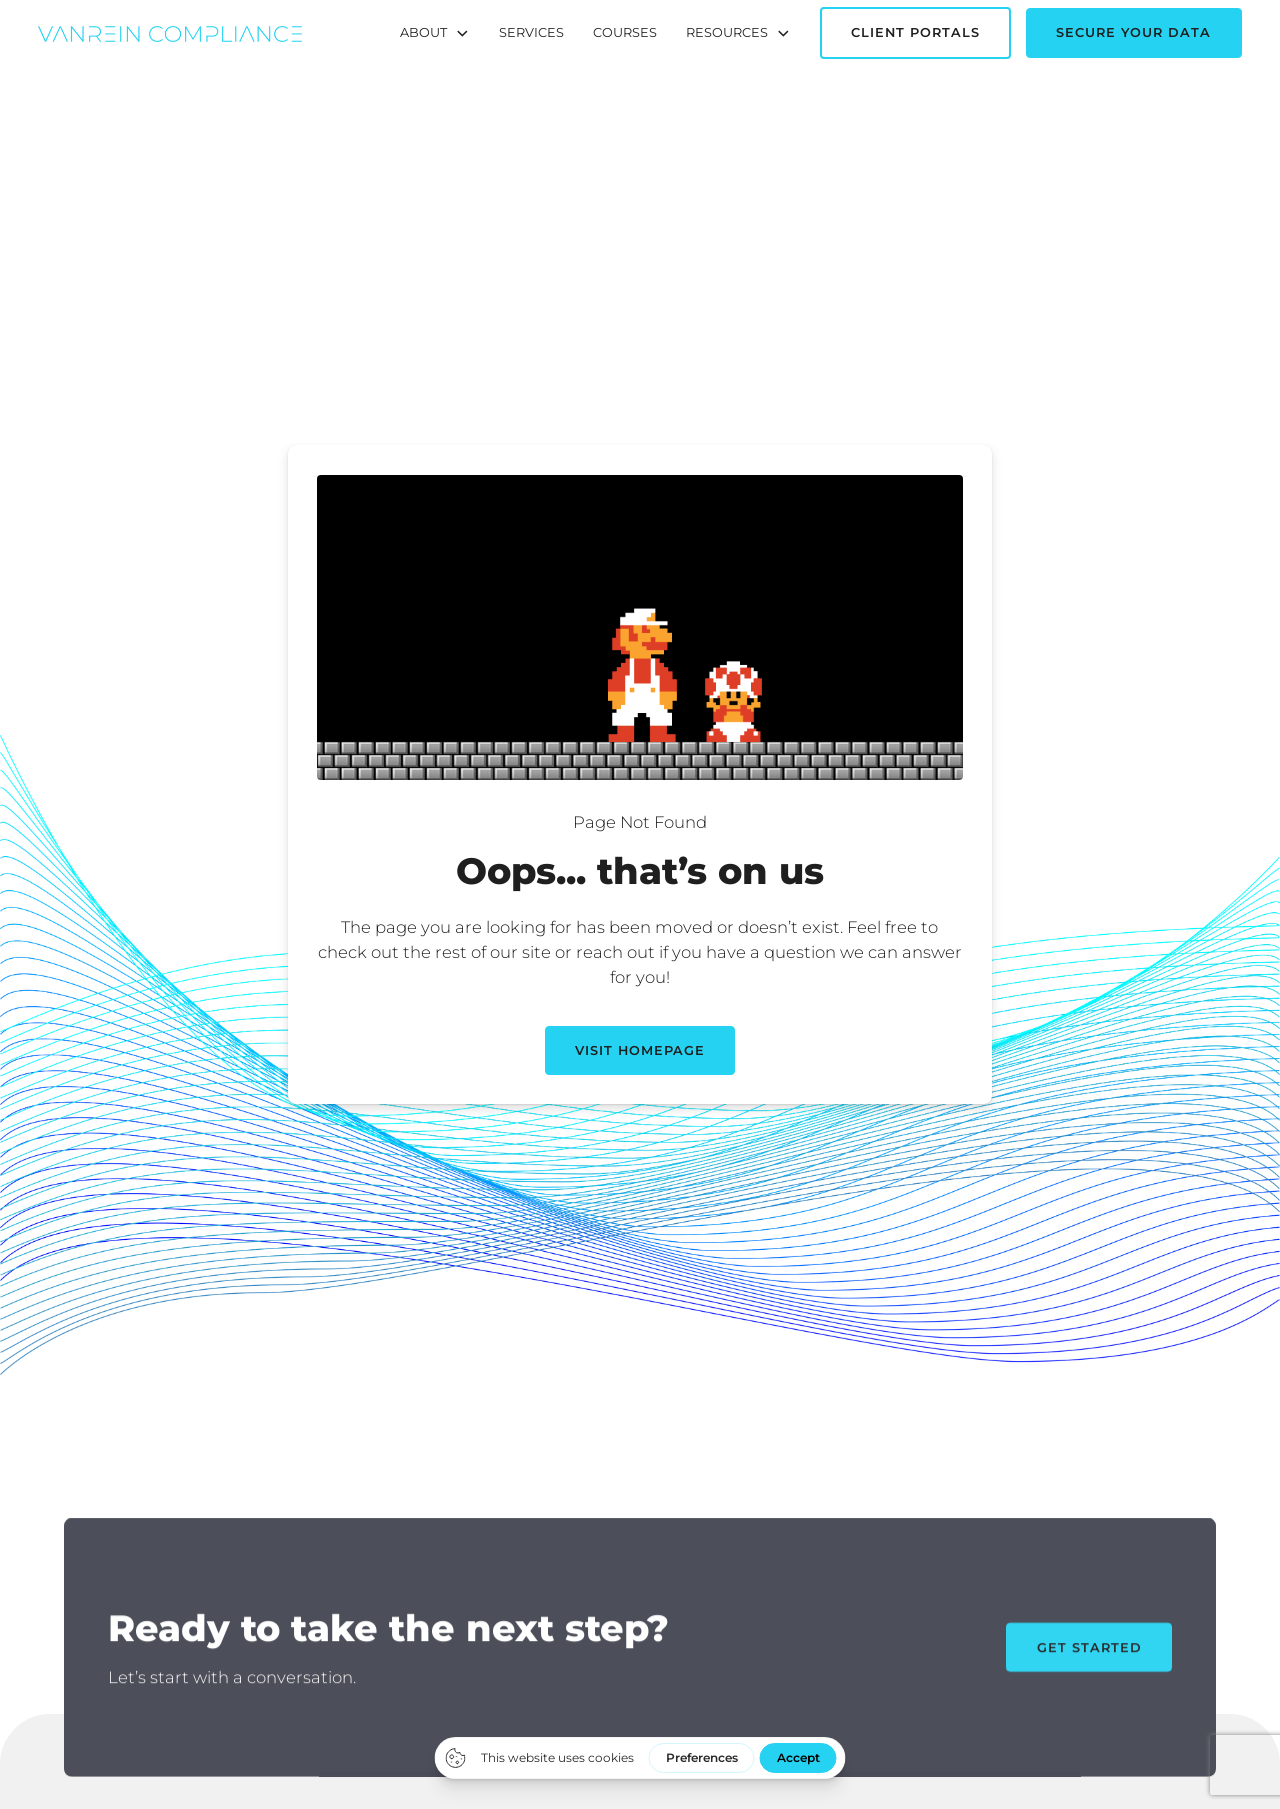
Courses (625, 32)
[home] (170, 33)
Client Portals (915, 32)
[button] (435, 33)
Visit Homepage (640, 1050)
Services (531, 32)
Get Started (1089, 1664)
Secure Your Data (1133, 32)
